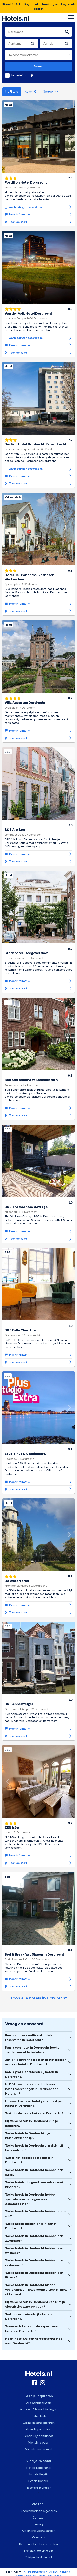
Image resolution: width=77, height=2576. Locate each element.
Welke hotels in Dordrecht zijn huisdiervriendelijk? (27, 2135)
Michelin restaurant (38, 2449)
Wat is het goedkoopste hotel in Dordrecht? (29, 2160)
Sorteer (50, 91)
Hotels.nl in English (38, 2488)
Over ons (38, 2537)
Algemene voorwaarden (38, 2531)
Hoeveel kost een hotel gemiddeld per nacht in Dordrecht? (34, 2103)
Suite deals (38, 2416)
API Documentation (35, 2571)
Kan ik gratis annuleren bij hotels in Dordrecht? (31, 2074)
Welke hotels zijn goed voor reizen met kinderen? (34, 2184)
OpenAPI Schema (59, 2571)
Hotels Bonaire (38, 2481)
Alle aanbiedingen (38, 2403)
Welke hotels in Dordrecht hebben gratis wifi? (35, 2213)
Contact (39, 2518)
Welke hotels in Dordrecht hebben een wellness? (34, 2250)
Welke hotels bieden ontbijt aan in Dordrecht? (31, 2226)
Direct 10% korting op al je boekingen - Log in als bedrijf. (38, 6)
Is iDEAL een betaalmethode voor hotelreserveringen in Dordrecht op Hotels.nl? (32, 2089)
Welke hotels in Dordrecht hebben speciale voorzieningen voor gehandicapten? (31, 2199)
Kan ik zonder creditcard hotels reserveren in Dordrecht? (28, 2037)
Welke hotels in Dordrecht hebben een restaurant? (34, 2262)
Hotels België (38, 2474)
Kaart (30, 91)
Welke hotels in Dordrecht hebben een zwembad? (34, 2238)
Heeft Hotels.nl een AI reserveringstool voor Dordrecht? (34, 2341)
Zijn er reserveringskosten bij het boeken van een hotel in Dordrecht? (36, 2062)
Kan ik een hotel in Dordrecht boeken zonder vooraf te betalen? (33, 2049)
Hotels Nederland (38, 2468)
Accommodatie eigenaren (38, 2511)
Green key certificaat (38, 2436)
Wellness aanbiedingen (38, 2423)
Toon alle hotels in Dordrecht (38, 1998)
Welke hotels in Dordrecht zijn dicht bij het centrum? (34, 2147)
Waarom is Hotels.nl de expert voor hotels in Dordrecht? (31, 2328)
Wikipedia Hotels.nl (38, 2557)
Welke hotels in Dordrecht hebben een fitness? (34, 2275)
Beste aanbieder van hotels (38, 2544)
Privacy (39, 2524)
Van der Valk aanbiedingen (38, 2409)
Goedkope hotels (38, 2429)
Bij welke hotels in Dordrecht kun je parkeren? (31, 2123)
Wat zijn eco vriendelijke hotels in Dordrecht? (30, 2316)
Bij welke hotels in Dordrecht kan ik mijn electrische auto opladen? (35, 2304)
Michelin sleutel (38, 2442)
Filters (11, 91)
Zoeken (38, 66)
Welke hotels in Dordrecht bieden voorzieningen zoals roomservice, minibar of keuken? (36, 2289)
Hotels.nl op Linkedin (38, 2551)
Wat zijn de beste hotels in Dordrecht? (34, 2113)
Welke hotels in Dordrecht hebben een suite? (34, 2172)
